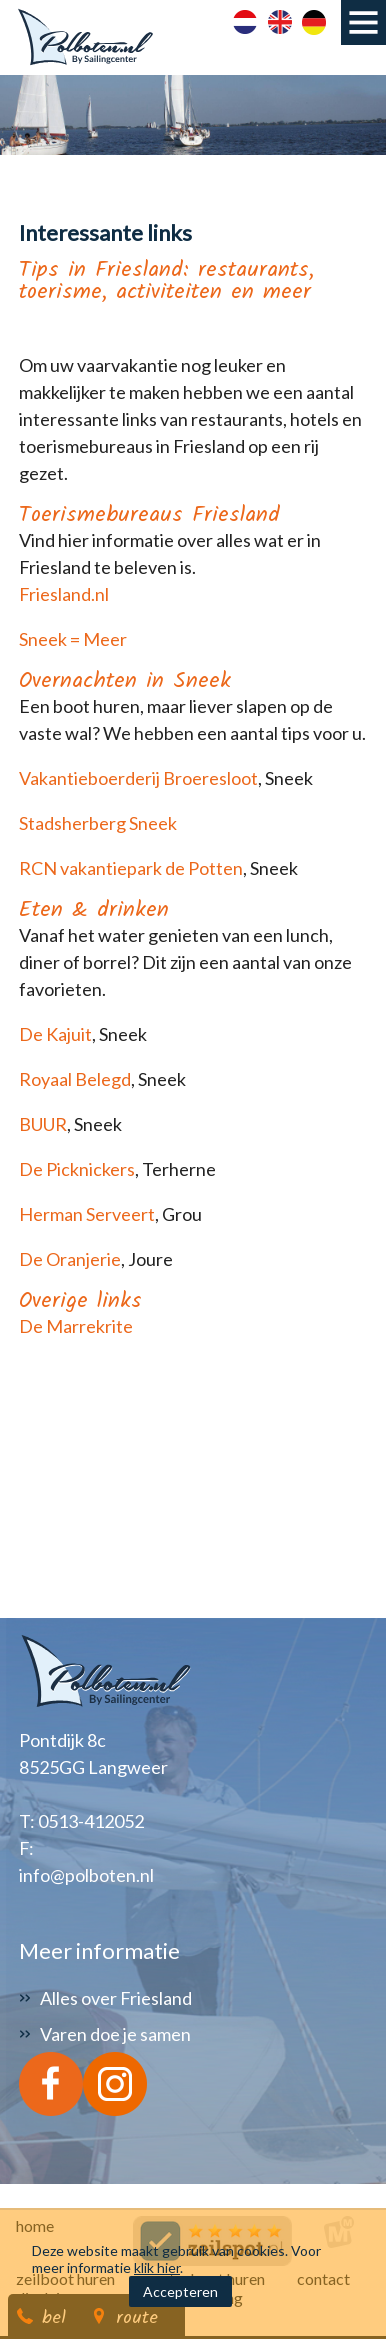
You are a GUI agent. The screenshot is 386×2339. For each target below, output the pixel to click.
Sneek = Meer (73, 639)
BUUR (43, 1124)
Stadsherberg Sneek (98, 823)
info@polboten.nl (86, 1875)
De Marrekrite (76, 1326)
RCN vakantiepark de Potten (131, 868)
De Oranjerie (70, 1259)
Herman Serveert (87, 1214)
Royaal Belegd (75, 1079)
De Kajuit (55, 1034)
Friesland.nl (64, 594)
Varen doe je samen (115, 2034)
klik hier (157, 2267)
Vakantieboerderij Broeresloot (138, 778)
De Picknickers (77, 1169)
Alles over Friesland (116, 1998)
